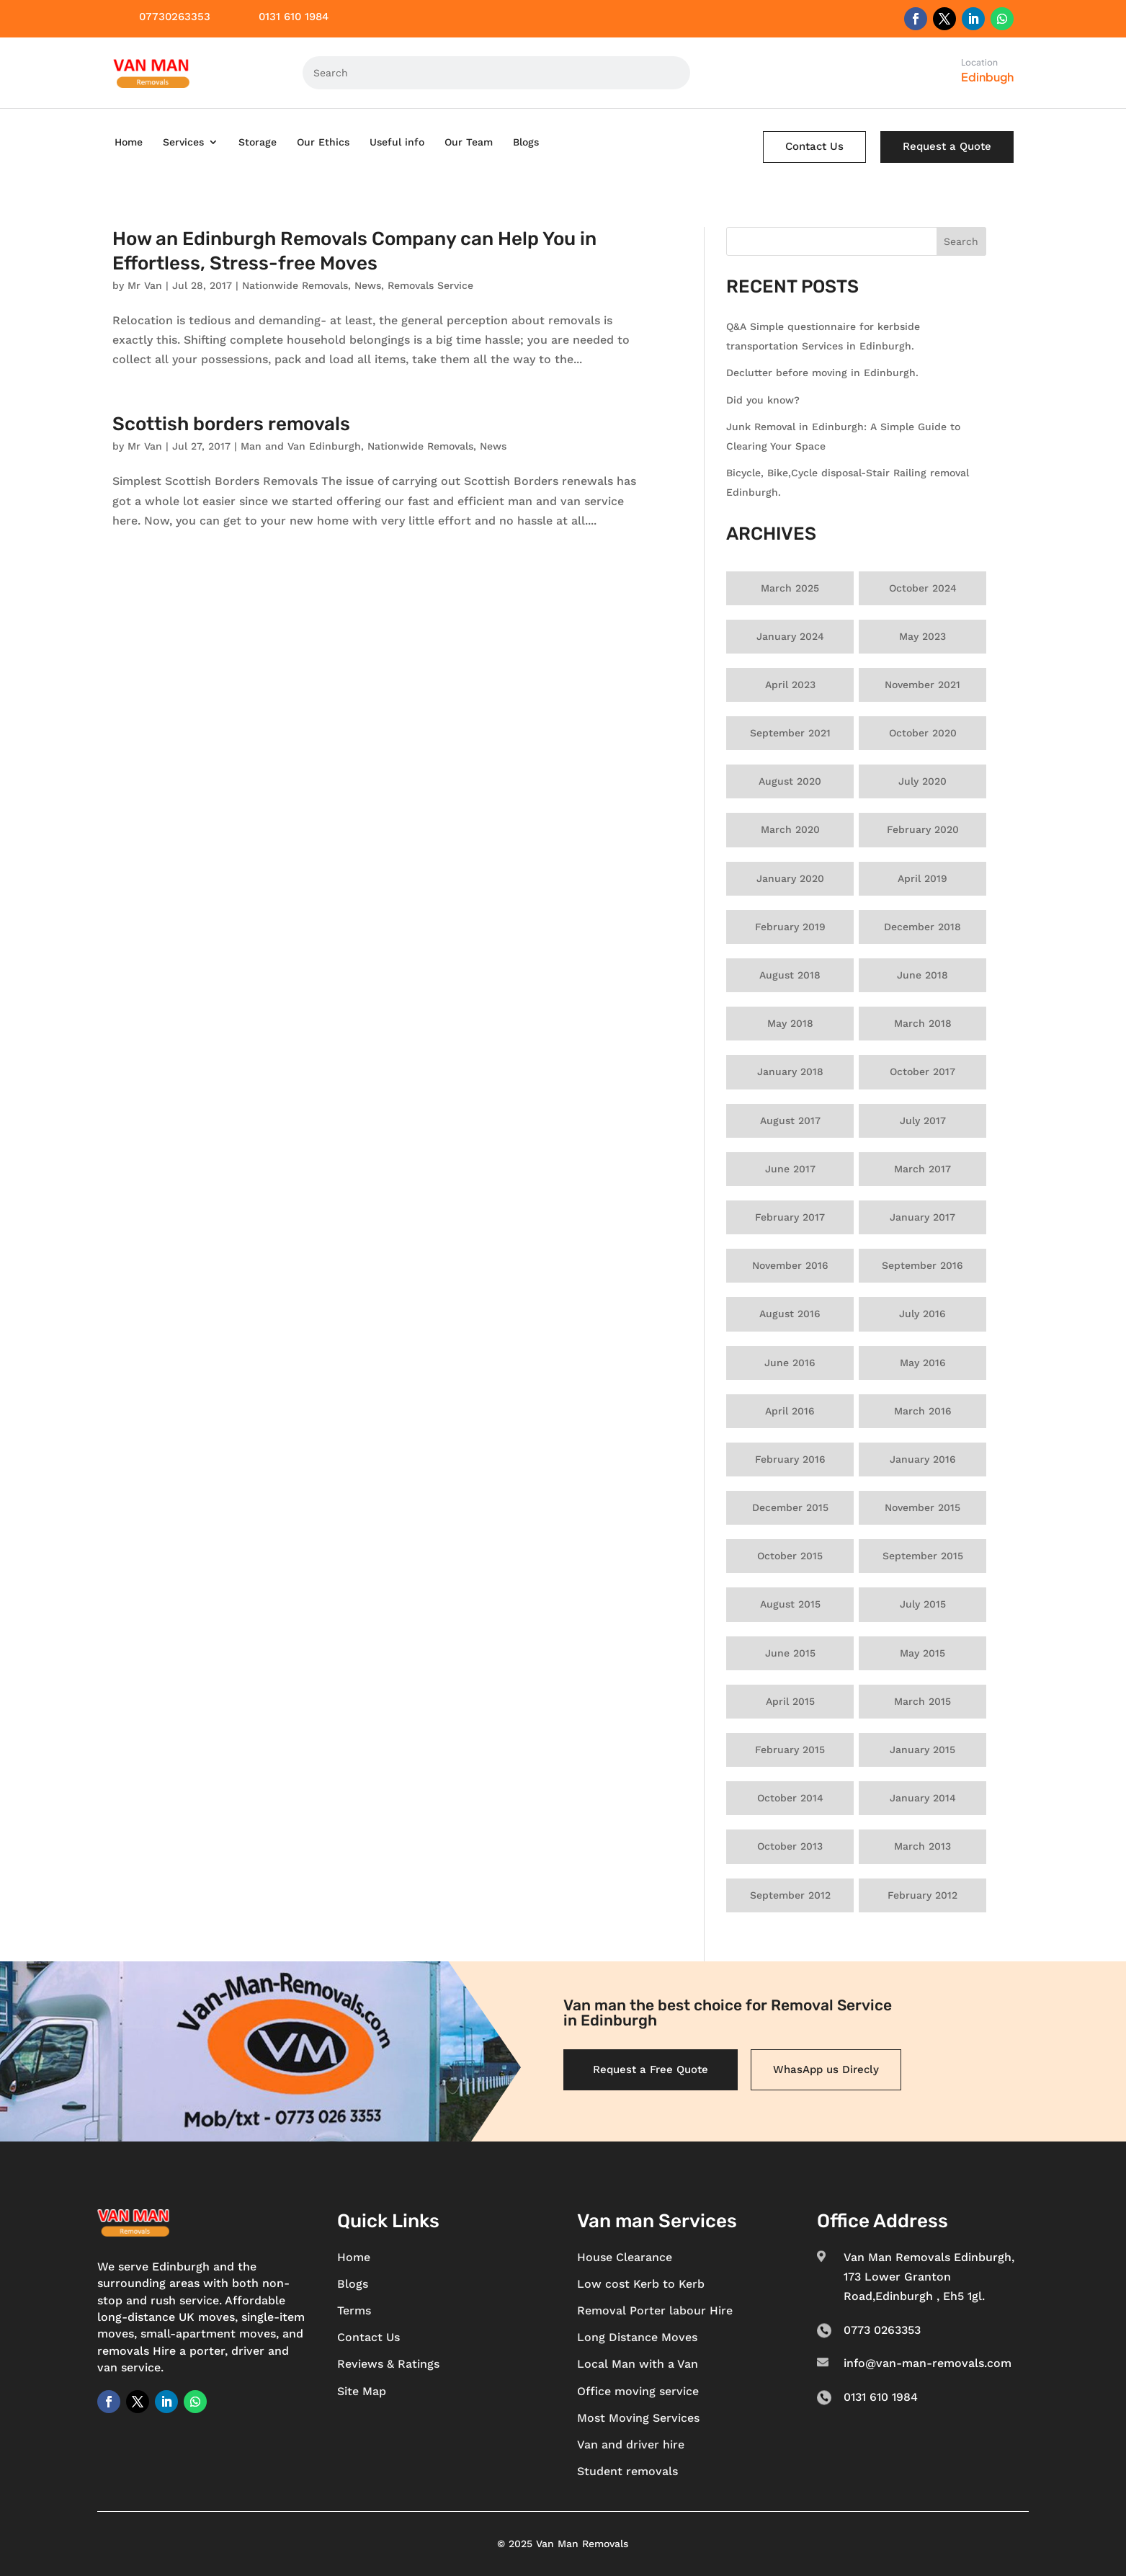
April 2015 (790, 1701)
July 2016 (922, 1313)
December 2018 (922, 926)
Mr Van (145, 285)
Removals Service (430, 285)
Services (183, 142)
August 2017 (790, 1120)
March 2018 (923, 1023)
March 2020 (790, 829)
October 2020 (923, 733)
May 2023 (922, 636)
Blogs (526, 142)
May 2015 (922, 1653)
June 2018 (922, 975)
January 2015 (922, 1749)
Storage (257, 142)
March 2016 (923, 1411)
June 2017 (790, 1169)
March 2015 (922, 1701)
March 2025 (790, 588)
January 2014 (923, 1798)
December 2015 (790, 1507)
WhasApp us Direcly (826, 2069)
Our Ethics (323, 142)
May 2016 (923, 1362)
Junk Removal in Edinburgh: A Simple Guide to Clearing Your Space (843, 436)
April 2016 (790, 1411)
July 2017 (923, 1120)
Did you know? (763, 400)
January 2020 (790, 878)
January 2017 (922, 1217)
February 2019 (790, 926)
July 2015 (923, 1604)
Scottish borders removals (231, 424)
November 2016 (790, 1265)
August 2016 (790, 1313)
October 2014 (790, 1798)
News (367, 285)
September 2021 (790, 733)
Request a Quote (947, 146)
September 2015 (923, 1555)
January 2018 (790, 1071)
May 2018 (790, 1023)
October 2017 (922, 1071)
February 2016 (790, 1459)
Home (129, 142)
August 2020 (790, 781)
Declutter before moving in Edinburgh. (822, 372)
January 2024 (790, 636)
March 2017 (922, 1169)
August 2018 (790, 975)
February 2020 (923, 829)
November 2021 (922, 684)
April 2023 (790, 684)
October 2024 (923, 588)
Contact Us (814, 146)
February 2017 (790, 1217)
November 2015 (922, 1507)
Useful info (397, 142)
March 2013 (922, 1846)
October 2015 (790, 1555)
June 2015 (790, 1653)
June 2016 (790, 1362)
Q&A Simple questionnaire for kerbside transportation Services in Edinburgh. (823, 336)
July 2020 (922, 781)
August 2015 (790, 1604)
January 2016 (923, 1459)
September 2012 (790, 1895)
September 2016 (922, 1265)
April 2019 (922, 878)
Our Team (468, 142)
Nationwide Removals (295, 285)
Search (961, 241)
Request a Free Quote (650, 2069)
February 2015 (790, 1749)
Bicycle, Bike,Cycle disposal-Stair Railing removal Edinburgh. (847, 482)
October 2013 (790, 1846)
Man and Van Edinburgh (301, 446)
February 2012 (922, 1895)
